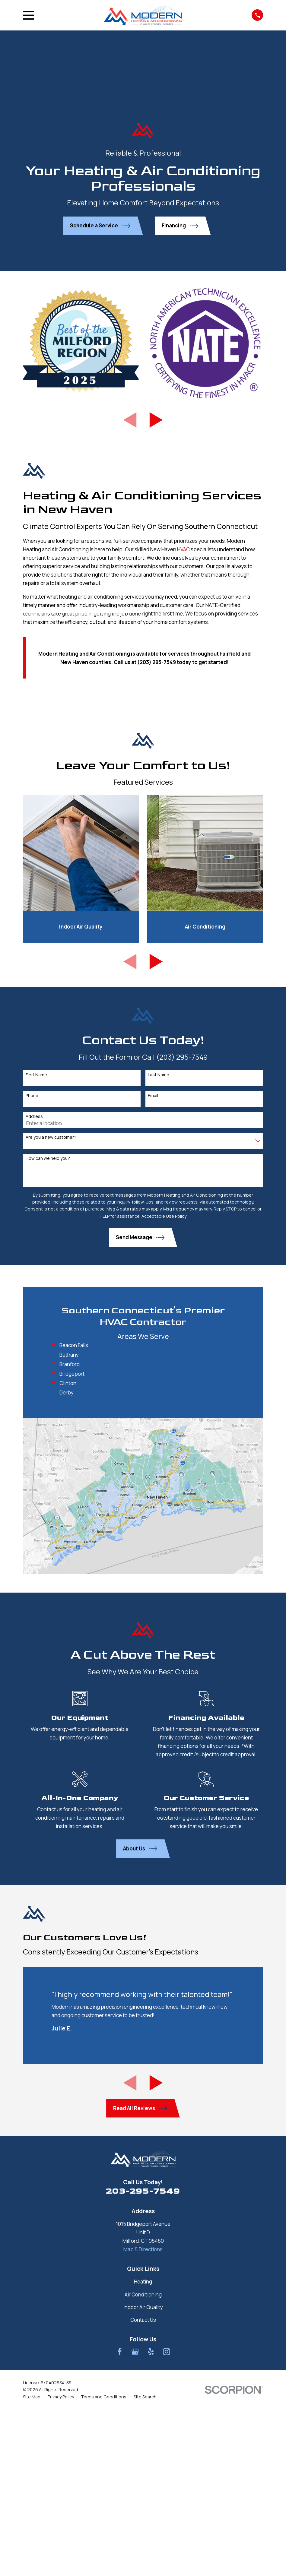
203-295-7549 (143, 2190)
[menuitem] (31, 2396)
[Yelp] (150, 2351)
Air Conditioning (143, 2294)
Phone (32, 1095)
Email (153, 1095)
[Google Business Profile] (135, 2351)
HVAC (183, 549)
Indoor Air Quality (143, 2307)
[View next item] (156, 420)
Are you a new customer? (51, 1137)
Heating (143, 2281)
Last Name (158, 1075)
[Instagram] (166, 2351)
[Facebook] (119, 2351)
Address (34, 1116)
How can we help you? (48, 1158)
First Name (36, 1075)
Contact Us (143, 2319)
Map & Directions (143, 2249)
